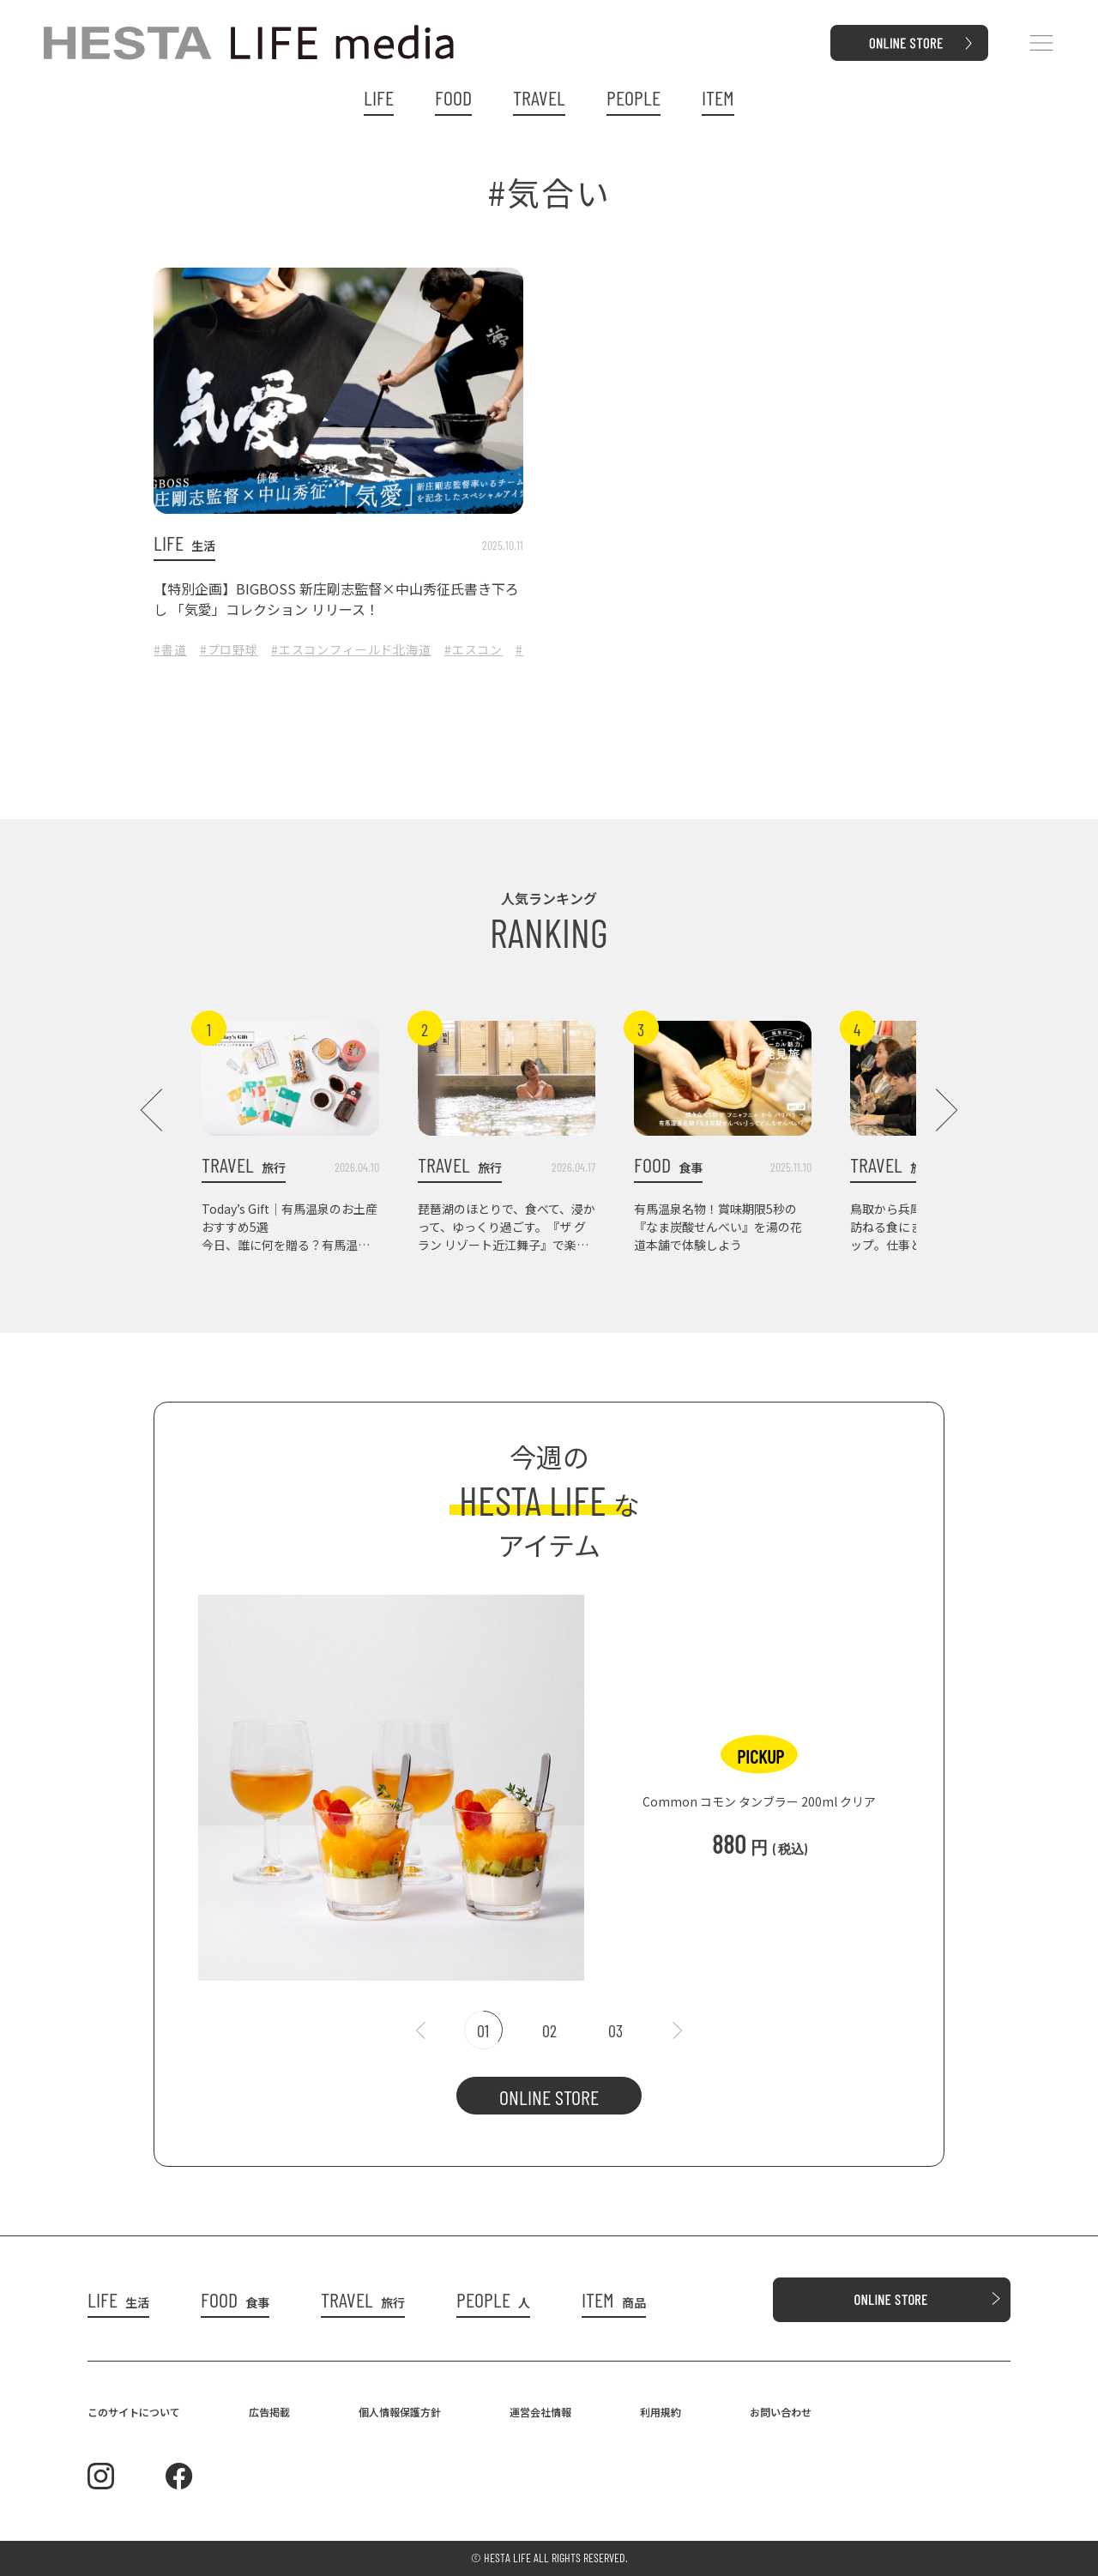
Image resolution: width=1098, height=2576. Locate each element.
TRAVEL (539, 98)
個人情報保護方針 (400, 2411)
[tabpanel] (549, 1779)
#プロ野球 (229, 649)
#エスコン (473, 649)
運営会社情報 (540, 2411)
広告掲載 (269, 2411)
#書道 (170, 649)
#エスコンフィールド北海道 (351, 649)
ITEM (718, 98)
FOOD (453, 98)
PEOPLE (633, 98)
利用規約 (660, 2411)
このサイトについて (133, 2411)
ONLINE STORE (549, 2096)
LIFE (379, 98)
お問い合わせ (780, 2411)
